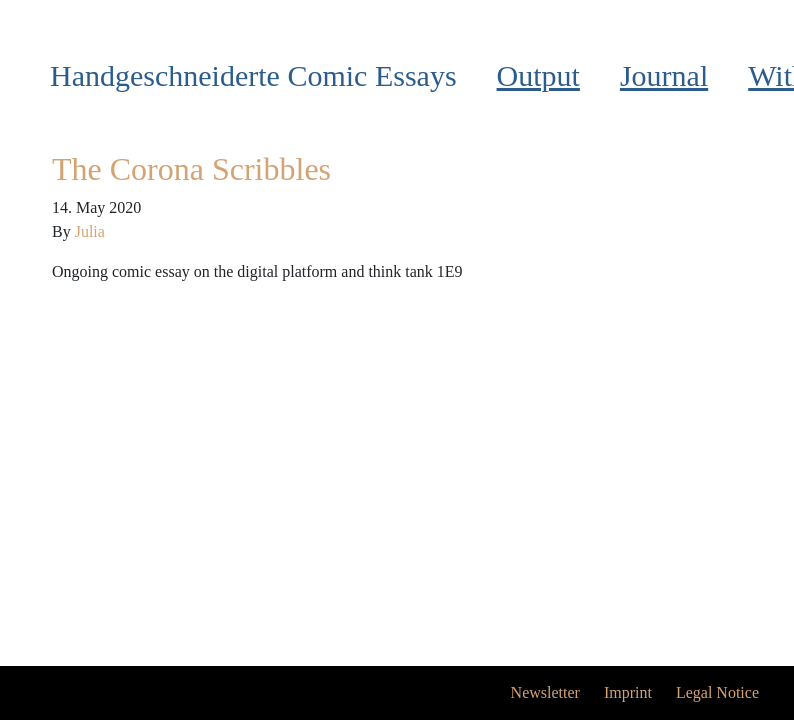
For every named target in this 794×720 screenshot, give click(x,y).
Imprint (628, 692)
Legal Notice (717, 692)
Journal (664, 75)
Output (538, 75)
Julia (90, 231)
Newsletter (545, 692)
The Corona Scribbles (191, 169)
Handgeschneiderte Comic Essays (253, 75)
